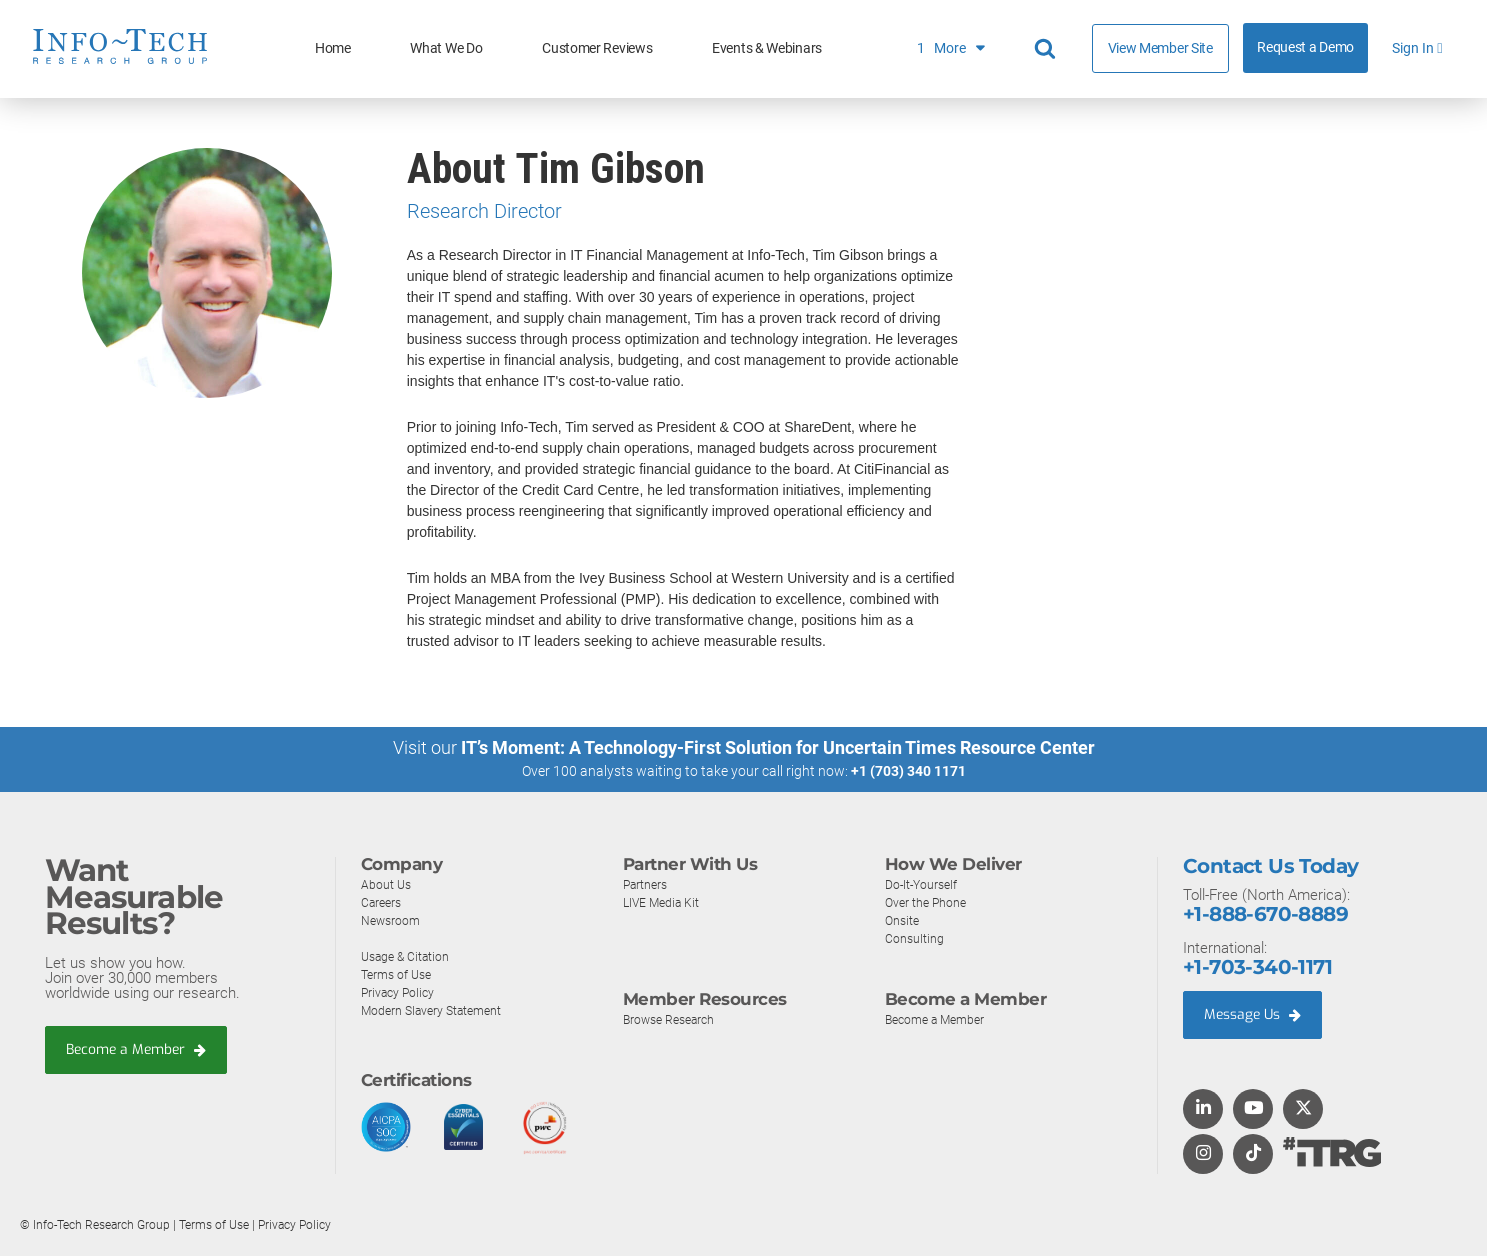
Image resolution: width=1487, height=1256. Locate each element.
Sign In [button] (1417, 48)
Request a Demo (1305, 47)
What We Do (446, 48)
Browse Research (673, 1019)
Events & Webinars (767, 48)
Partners (647, 884)
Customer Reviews (597, 48)
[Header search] (1048, 49)
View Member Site (1160, 48)
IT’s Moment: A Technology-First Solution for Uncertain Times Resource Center (778, 747)
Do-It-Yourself (924, 884)
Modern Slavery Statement (436, 1010)
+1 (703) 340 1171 (908, 771)
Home (333, 48)
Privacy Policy (400, 992)
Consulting (915, 938)
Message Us (1256, 1015)
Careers (383, 902)
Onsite (903, 920)
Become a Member (141, 1050)
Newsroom (392, 920)
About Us (387, 884)
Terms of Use (399, 974)
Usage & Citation (408, 956)
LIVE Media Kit (663, 902)
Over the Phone (928, 902)
